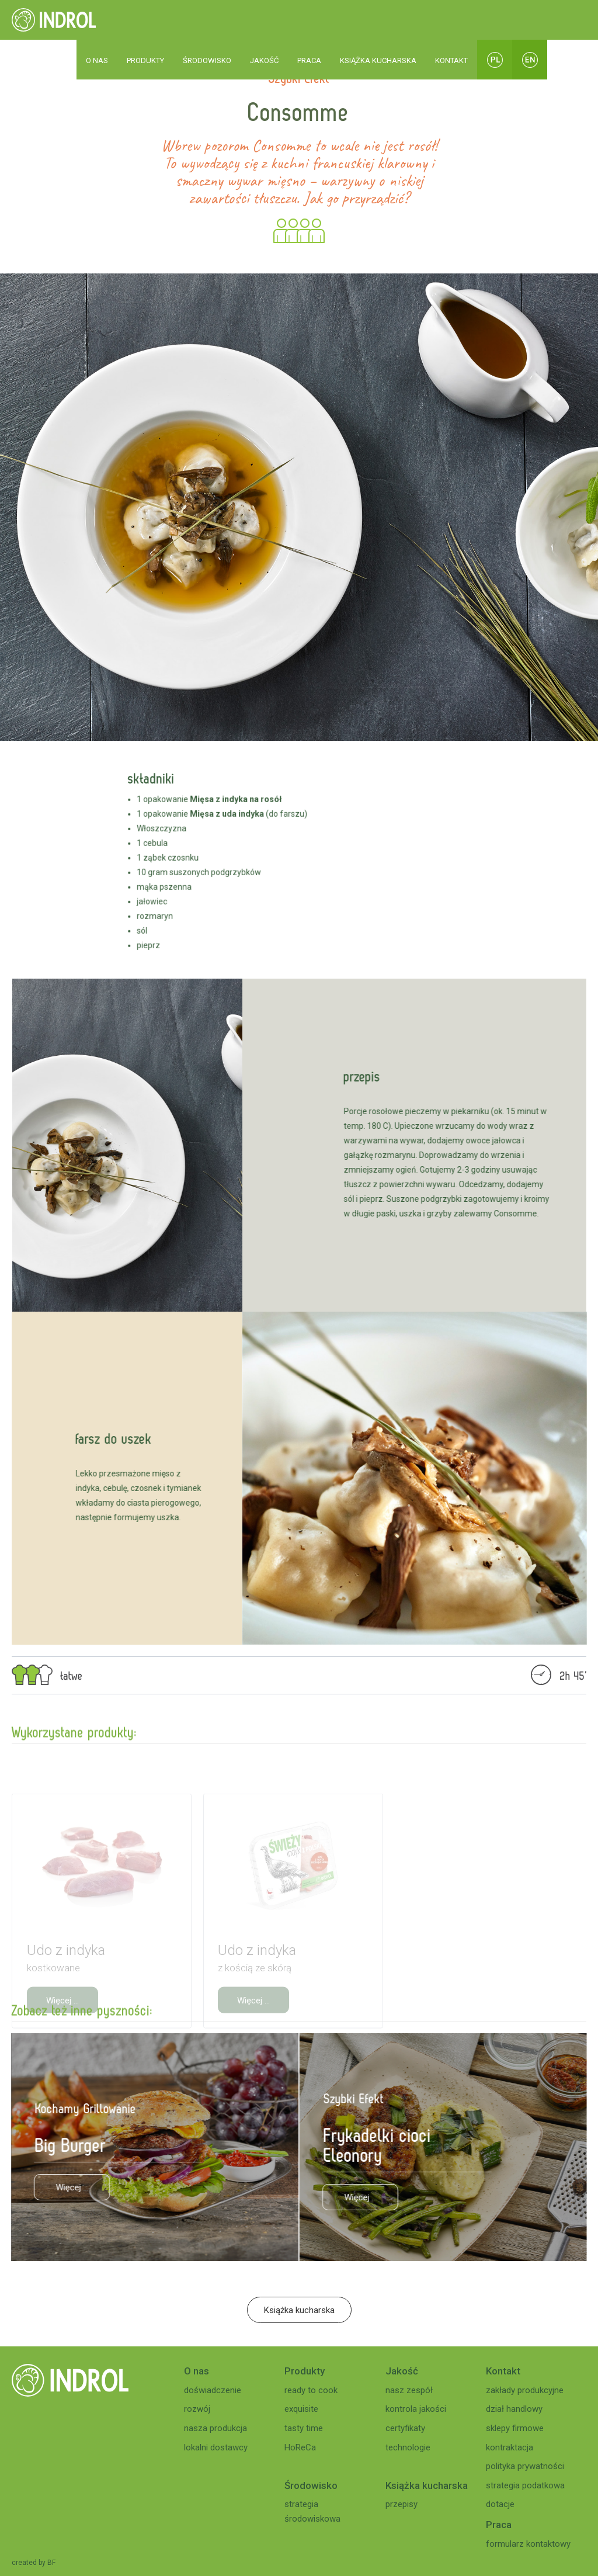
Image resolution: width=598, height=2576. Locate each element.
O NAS (97, 60)
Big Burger (62, 2145)
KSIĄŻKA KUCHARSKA (378, 60)
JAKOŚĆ (264, 60)
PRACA (309, 60)
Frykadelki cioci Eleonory (386, 2145)
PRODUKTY (145, 60)
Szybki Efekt (362, 2098)
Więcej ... (63, 2187)
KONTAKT (451, 60)
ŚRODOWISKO (207, 60)
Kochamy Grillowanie (76, 2108)
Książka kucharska (299, 2310)
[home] (54, 20)
